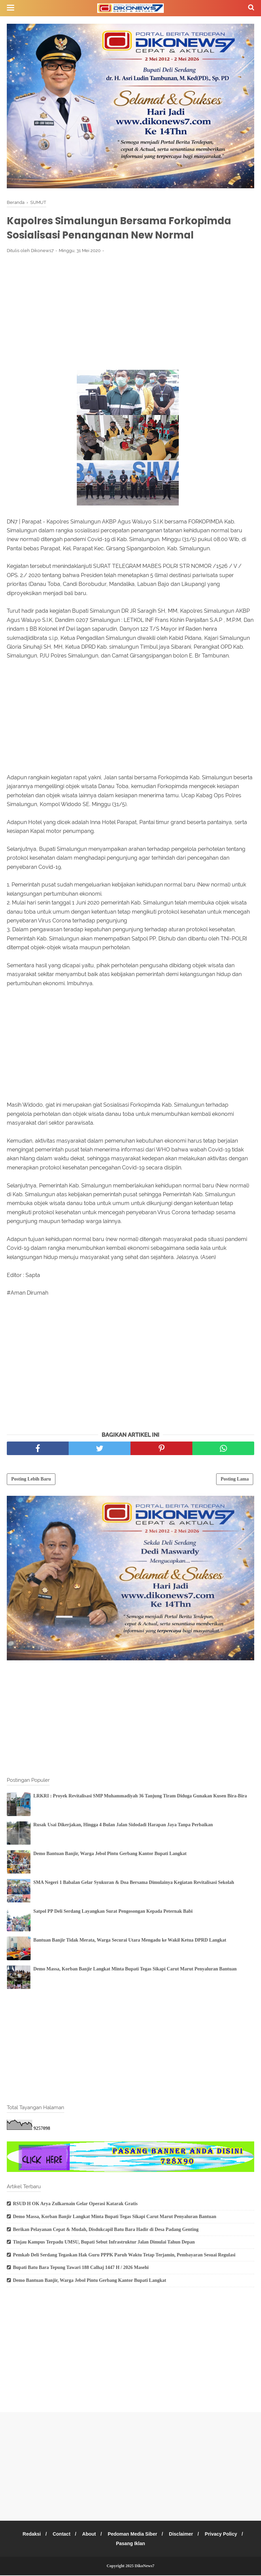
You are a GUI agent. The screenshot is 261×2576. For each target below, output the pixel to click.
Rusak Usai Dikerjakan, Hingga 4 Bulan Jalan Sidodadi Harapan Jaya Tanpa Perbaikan (123, 1825)
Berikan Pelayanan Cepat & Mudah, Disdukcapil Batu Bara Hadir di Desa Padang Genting (105, 2230)
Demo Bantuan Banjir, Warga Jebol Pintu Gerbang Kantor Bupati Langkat (110, 1854)
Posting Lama (235, 1480)
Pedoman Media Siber (132, 2534)
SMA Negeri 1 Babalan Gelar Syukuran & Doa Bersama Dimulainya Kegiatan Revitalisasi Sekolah (133, 1883)
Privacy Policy (223, 2534)
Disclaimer (183, 2534)
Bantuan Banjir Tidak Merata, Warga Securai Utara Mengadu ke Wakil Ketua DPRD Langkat (129, 1941)
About (88, 2534)
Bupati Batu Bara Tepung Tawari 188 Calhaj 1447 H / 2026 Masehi (81, 2268)
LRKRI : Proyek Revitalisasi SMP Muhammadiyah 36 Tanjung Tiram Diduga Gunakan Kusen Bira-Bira (140, 1796)
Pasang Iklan (130, 2544)
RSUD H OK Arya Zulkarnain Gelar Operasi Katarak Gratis (75, 2204)
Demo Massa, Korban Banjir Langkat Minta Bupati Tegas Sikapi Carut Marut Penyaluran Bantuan (135, 1969)
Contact (60, 2534)
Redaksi (29, 2534)
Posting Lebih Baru (31, 1480)
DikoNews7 (144, 2566)
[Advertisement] (130, 309)
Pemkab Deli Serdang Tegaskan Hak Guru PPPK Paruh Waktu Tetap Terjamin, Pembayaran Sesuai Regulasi (124, 2255)
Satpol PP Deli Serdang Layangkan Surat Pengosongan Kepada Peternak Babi (113, 1912)
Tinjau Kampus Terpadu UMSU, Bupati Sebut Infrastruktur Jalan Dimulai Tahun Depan (104, 2243)
